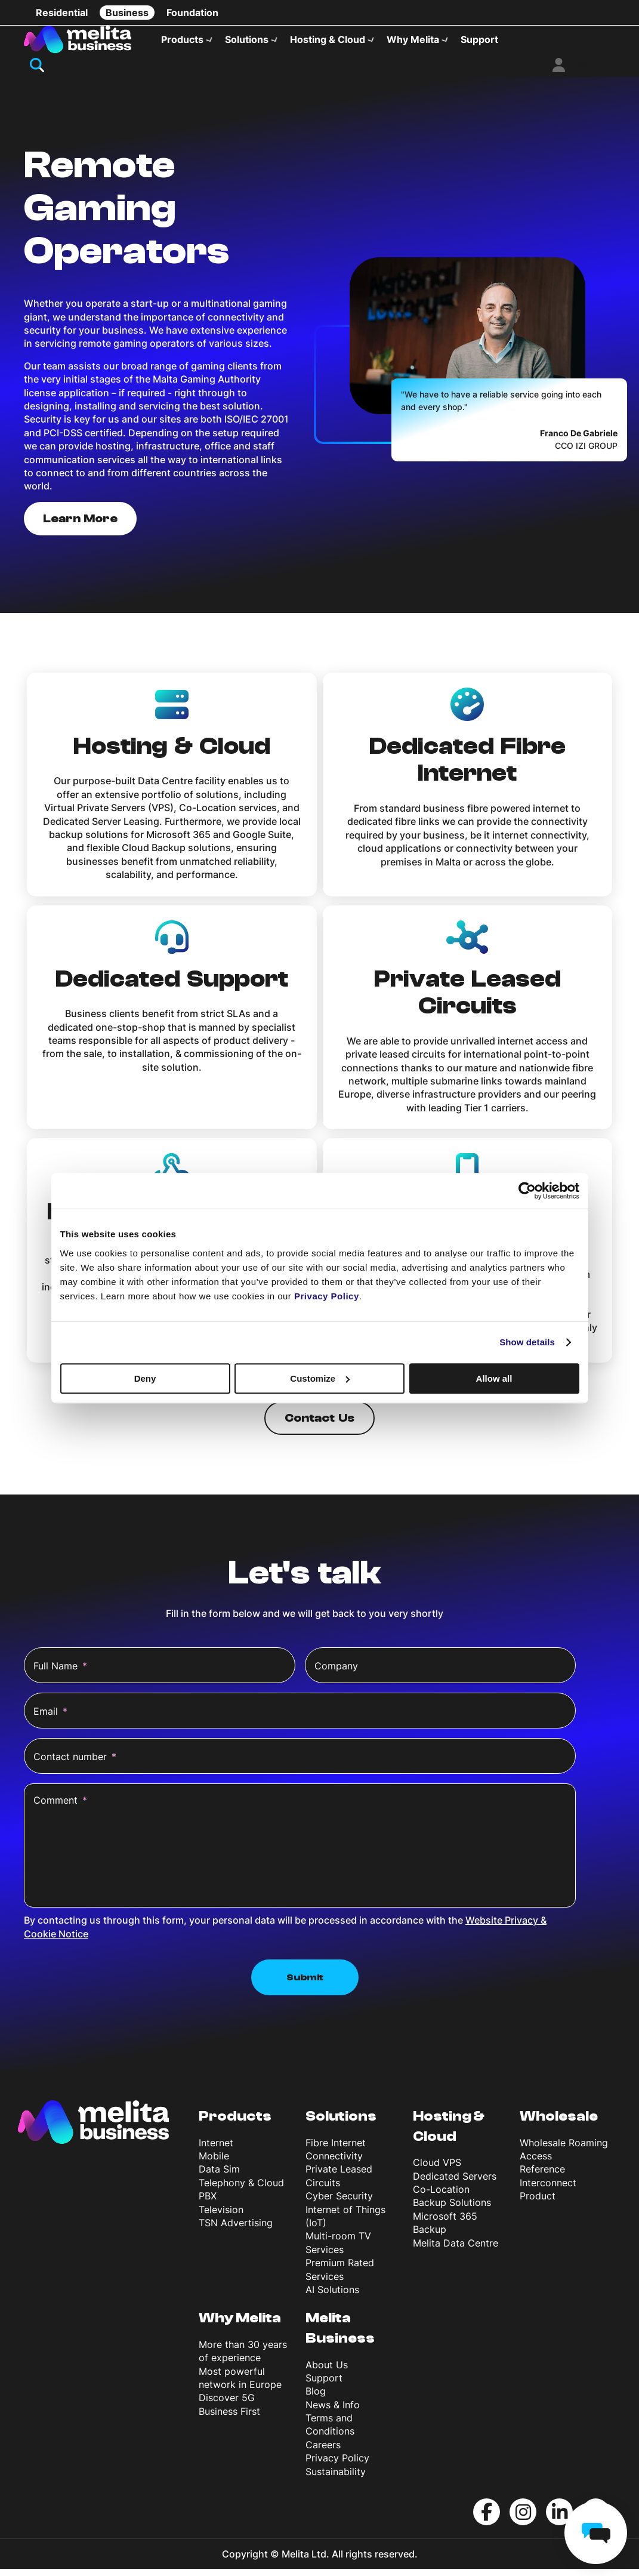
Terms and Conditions (329, 2431)
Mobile (214, 2163)
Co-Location (441, 2196)
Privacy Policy (337, 2465)
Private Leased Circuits (338, 2182)
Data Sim (219, 2176)
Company (336, 1673)
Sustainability (335, 2478)
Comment (60, 1807)
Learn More (80, 525)
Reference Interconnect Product (548, 2189)
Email (50, 1718)
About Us (326, 2371)
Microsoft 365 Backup (445, 2229)
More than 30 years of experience (243, 2358)
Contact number (74, 1764)
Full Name (60, 1673)
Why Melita (413, 39)
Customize (320, 1378)
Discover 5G (227, 2405)
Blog (315, 2398)
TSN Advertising (236, 2230)
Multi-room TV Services (338, 2249)
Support (479, 39)
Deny (145, 1378)
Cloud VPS (437, 2170)
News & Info (332, 2411)
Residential (62, 13)
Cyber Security (339, 2203)
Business (127, 13)
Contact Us (319, 1425)
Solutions (246, 39)
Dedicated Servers (454, 2183)
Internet (216, 2149)
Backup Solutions (452, 2210)
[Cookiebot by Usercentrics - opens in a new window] (527, 1191)
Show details (527, 1342)
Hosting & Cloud (327, 39)
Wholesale (559, 2123)
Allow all (494, 1378)
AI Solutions (332, 2297)
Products (182, 39)
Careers (323, 2451)
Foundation (192, 13)
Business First (229, 2418)
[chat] (595, 2532)
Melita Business (340, 2335)
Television (221, 2216)
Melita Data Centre (455, 2249)
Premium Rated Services (339, 2276)
